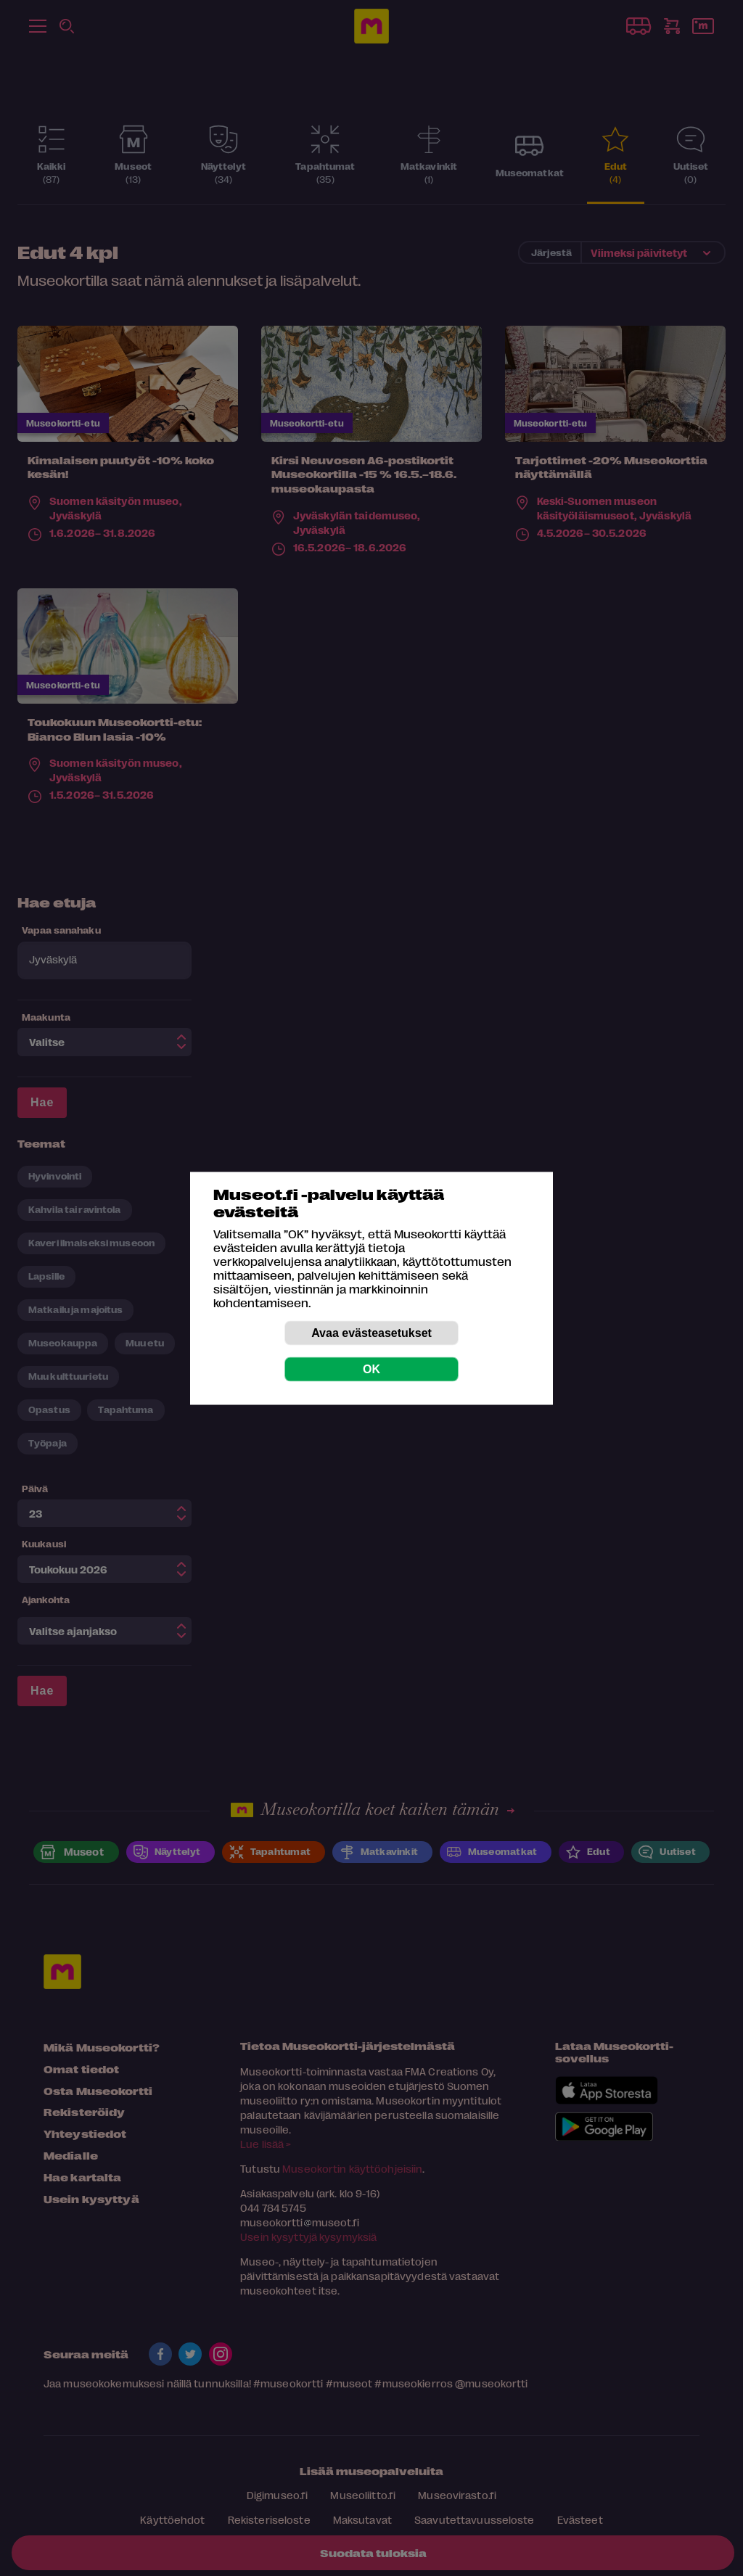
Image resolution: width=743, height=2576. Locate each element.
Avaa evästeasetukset (371, 1332)
